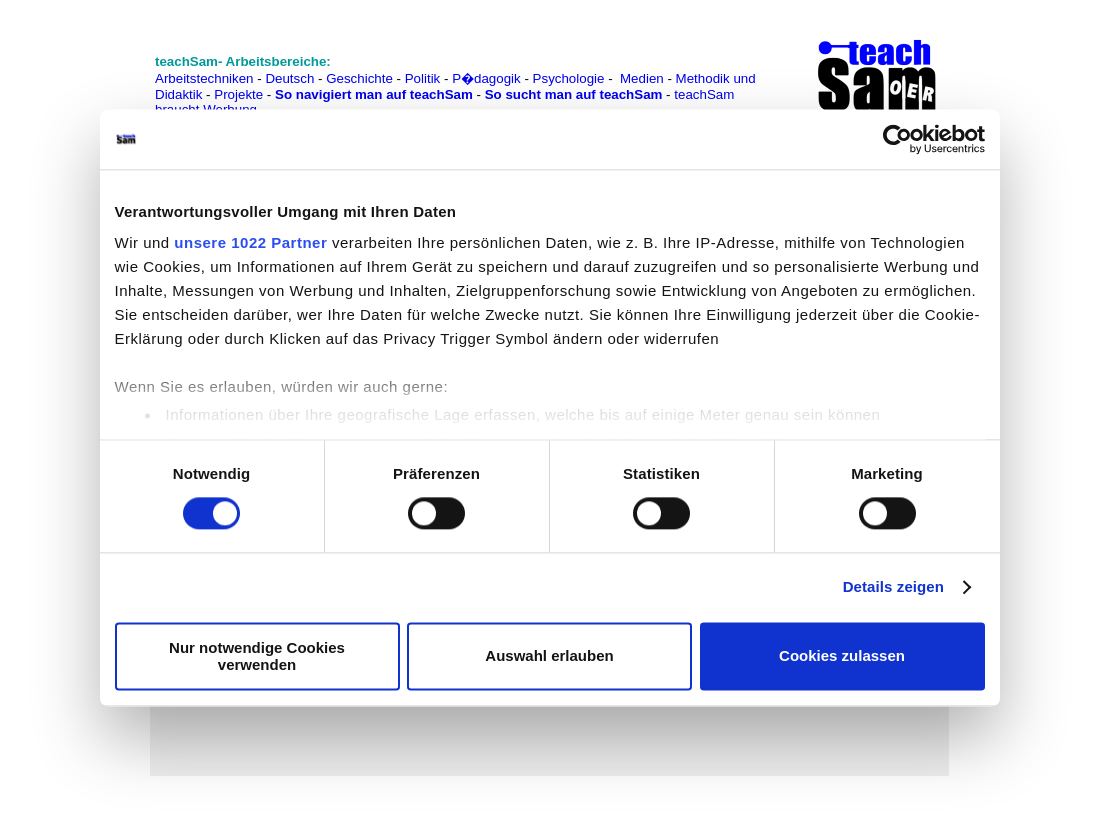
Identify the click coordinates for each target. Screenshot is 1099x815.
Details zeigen (893, 587)
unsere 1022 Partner (250, 242)
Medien (642, 78)
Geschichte (359, 78)
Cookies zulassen (842, 656)
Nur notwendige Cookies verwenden (257, 656)
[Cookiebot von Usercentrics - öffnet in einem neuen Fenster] (897, 139)
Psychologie (569, 78)
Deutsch (289, 78)
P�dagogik (486, 78)
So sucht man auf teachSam (574, 94)
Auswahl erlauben (549, 656)
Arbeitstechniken (204, 78)
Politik (423, 78)
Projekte (238, 94)
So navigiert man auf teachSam (374, 94)
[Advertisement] (81, 60)
